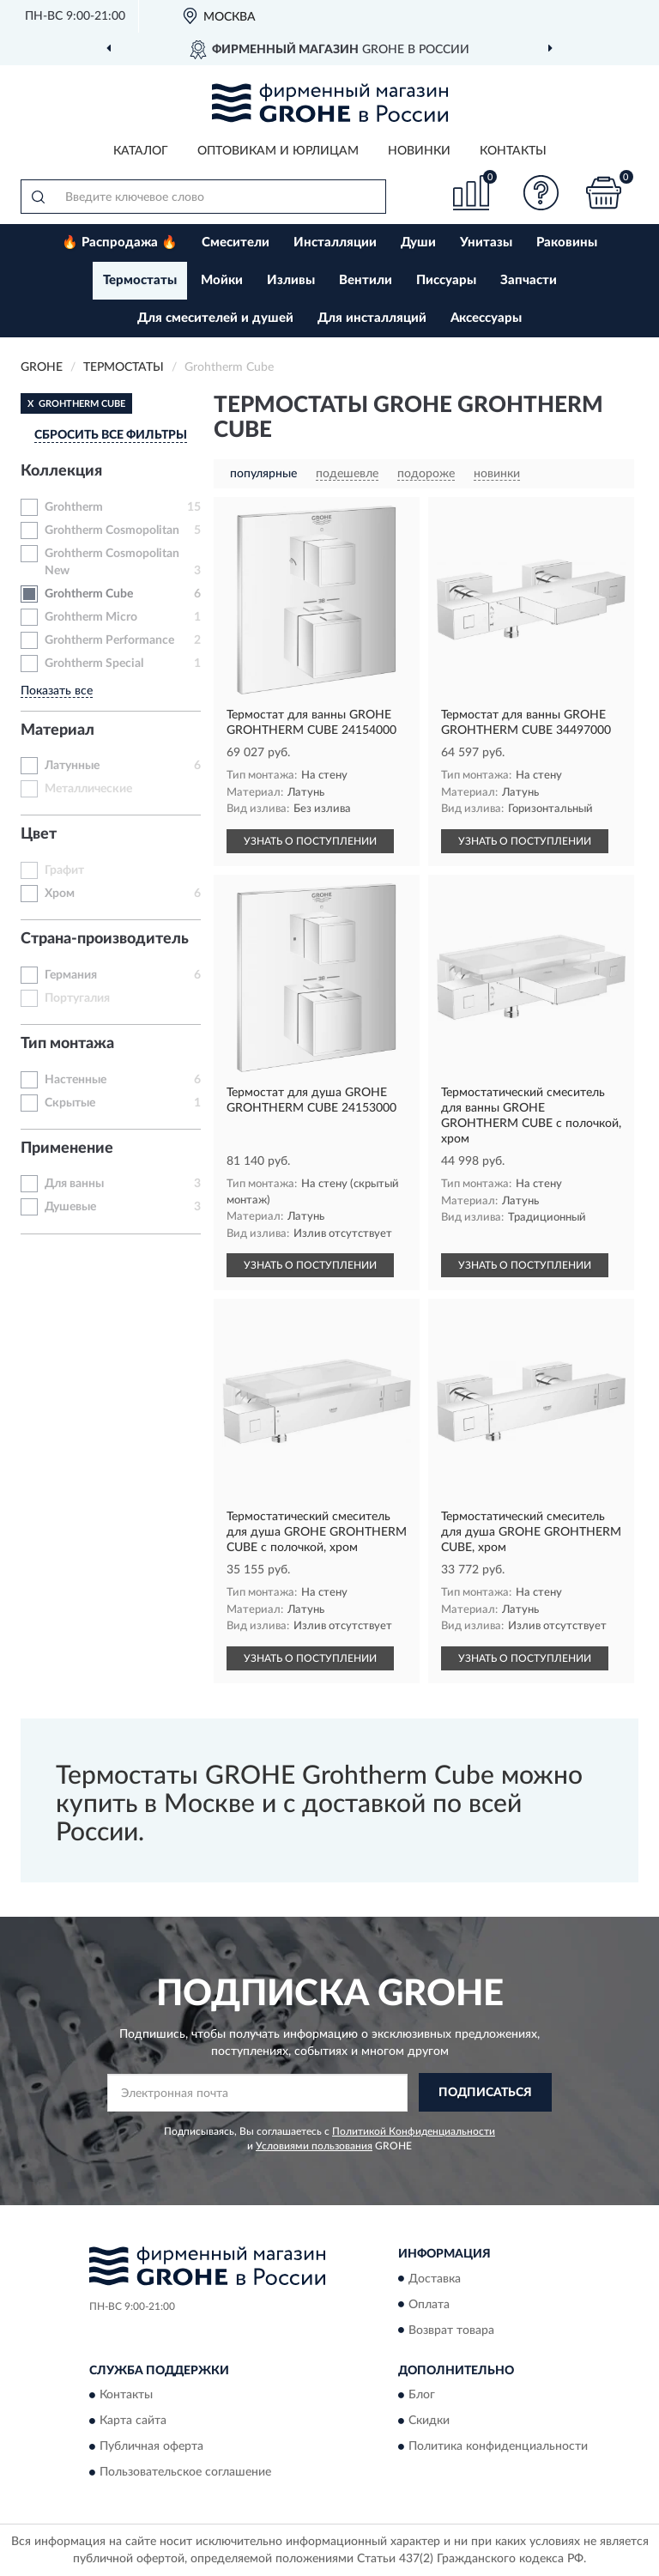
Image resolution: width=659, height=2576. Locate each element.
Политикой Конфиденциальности (413, 2131)
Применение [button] (67, 1148)
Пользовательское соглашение (185, 2472)
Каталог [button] (140, 151)
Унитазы (486, 242)
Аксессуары (486, 318)
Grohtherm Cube (89, 594)
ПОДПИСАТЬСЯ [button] (485, 2093)
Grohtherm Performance (109, 640)
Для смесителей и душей (215, 318)
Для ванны (74, 1184)
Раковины (566, 242)
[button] (541, 192)
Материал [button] (57, 730)
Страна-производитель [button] (105, 939)
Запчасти (528, 280)
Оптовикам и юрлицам (278, 151)
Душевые (70, 1207)
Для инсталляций (371, 318)
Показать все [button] (57, 691)
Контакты (513, 151)
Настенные (75, 1080)
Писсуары (446, 280)
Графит (64, 870)
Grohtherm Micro (91, 617)
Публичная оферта (151, 2446)
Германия (71, 975)
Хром (60, 894)
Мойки (222, 280)
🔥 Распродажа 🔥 (120, 242)
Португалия (77, 998)
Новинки (419, 151)
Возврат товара (451, 2330)
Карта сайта (133, 2421)
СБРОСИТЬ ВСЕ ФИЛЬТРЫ (110, 435)
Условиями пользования (314, 2146)
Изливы (291, 280)
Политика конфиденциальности (498, 2446)
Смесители (235, 242)
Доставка (434, 2279)
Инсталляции (335, 242)
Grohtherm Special (94, 664)
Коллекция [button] (61, 471)
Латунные (72, 766)
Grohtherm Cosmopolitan (112, 530)
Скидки (429, 2421)
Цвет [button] (39, 834)
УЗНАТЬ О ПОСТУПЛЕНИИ (310, 841)
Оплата (429, 2305)
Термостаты (140, 280)
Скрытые (70, 1103)
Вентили (365, 280)
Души (418, 242)
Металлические (88, 789)
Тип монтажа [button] (67, 1044)
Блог (421, 2395)
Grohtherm (74, 507)
